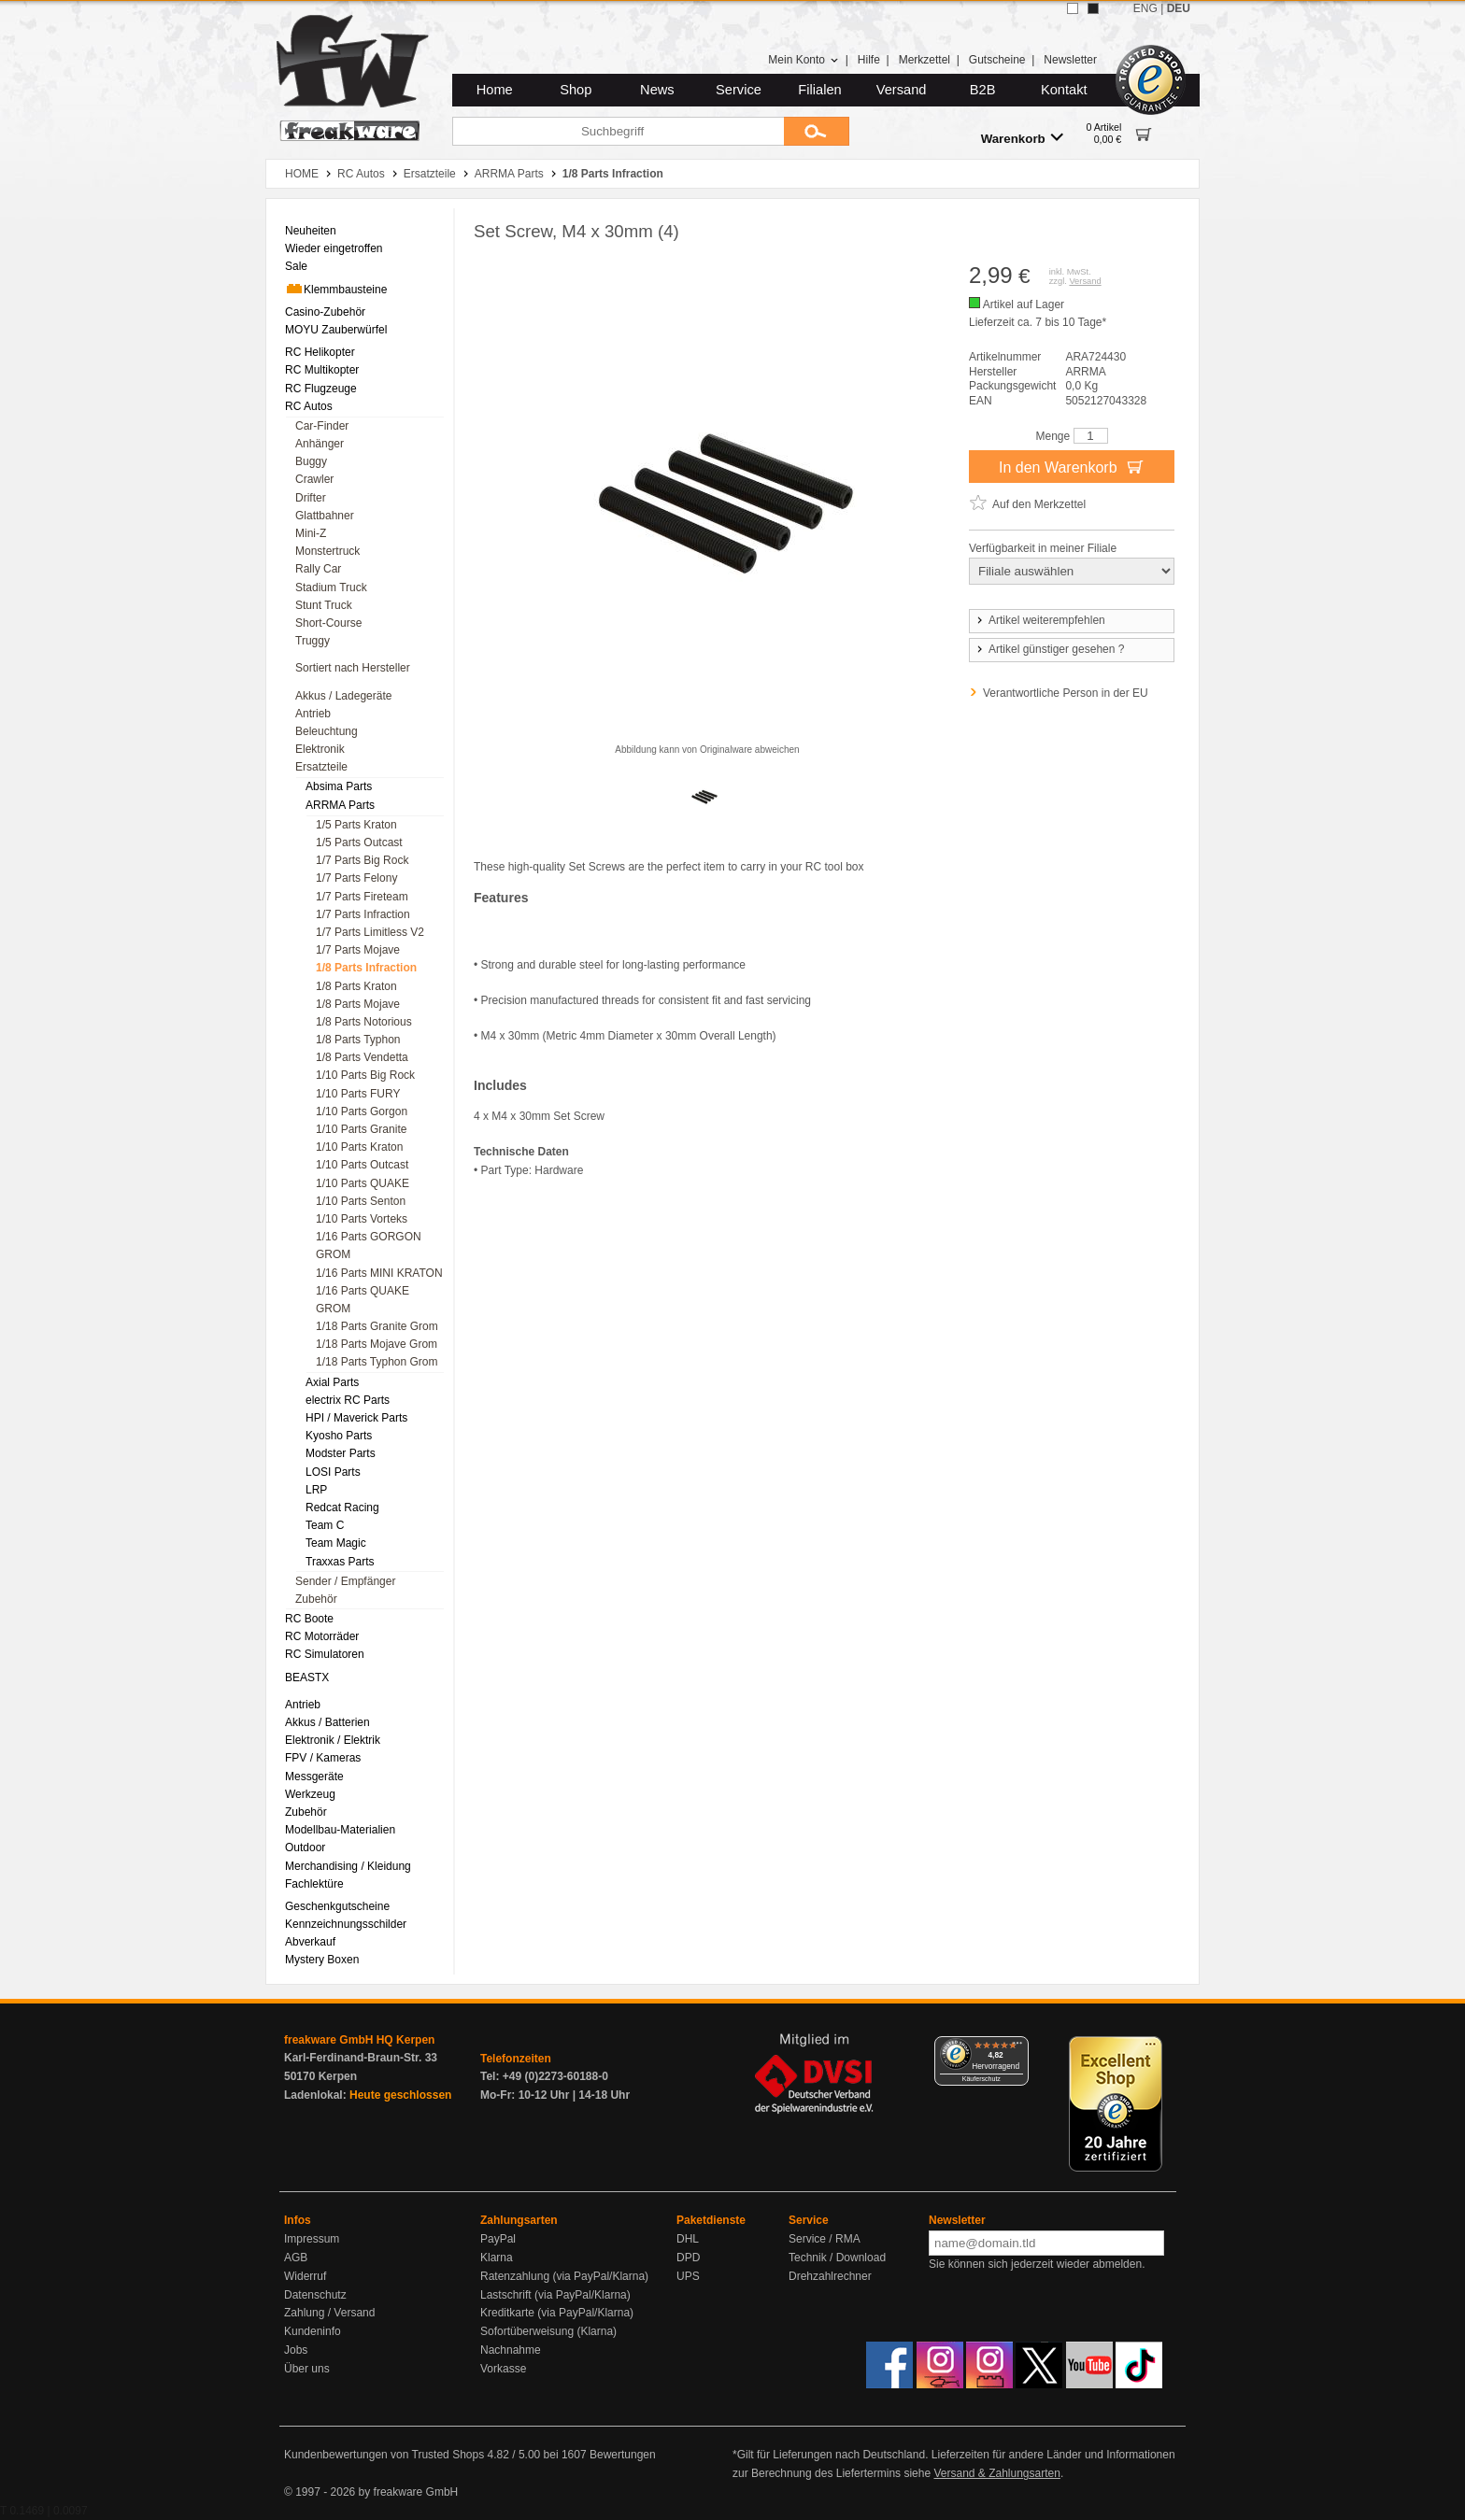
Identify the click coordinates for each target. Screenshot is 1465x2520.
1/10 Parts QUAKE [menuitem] (362, 1183)
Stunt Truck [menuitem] (323, 605)
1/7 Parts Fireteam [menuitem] (362, 896)
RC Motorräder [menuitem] (322, 1636)
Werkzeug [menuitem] (310, 1794)
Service (738, 89)
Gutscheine (997, 59)
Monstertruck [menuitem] (327, 551)
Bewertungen (623, 2454)
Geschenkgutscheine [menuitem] (337, 1906)
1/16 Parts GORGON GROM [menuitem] (368, 1245)
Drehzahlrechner (830, 2276)
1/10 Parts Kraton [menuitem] (359, 1147)
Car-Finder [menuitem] (321, 425)
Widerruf (305, 2276)
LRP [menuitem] (316, 1489)
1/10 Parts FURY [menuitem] (358, 1093)
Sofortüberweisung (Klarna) (548, 2331)
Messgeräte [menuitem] (314, 1776)
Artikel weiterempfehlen (1039, 620)
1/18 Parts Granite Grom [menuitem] (377, 1326)
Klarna (496, 2257)
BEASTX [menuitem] (307, 1677)
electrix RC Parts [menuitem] (348, 1400)
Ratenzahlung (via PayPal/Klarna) (564, 2276)
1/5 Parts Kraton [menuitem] (356, 824)
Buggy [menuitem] (311, 461)
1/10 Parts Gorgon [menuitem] (361, 1111)
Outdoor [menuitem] (305, 1847)
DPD (688, 2257)
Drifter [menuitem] (310, 497)
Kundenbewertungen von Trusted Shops (384, 2454)
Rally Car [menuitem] (318, 568)
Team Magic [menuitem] (336, 1543)
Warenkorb (1022, 138)
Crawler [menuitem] (314, 479)
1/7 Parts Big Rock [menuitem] (362, 860)
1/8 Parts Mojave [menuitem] (358, 1004)
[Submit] (816, 131)
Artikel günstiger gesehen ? (1049, 649)
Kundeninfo (312, 2331)
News (657, 89)
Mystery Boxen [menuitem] (322, 1959)
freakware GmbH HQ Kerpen (359, 2039)
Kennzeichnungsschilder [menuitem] (345, 1924)
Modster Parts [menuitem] (341, 1453)
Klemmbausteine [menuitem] (336, 288)
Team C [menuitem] (325, 1525)
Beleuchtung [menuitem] (326, 731)
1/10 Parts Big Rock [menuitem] (365, 1075)
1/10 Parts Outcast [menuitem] (362, 1164)
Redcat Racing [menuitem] (342, 1507)
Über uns (307, 2368)
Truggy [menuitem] (312, 640)
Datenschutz (315, 2294)
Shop (575, 89)
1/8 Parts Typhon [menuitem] (358, 1039)
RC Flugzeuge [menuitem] (321, 388)
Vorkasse (503, 2368)
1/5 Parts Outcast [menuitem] (359, 842)
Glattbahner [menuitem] (324, 515)
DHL (687, 2238)
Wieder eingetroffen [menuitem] (334, 248)
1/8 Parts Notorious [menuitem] (364, 1021)
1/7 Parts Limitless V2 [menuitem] (370, 932)
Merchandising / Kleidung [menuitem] (348, 1866)
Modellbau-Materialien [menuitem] (340, 1829)
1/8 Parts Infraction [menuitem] (366, 967)
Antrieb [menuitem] (313, 713)
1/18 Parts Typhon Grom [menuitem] (377, 1361)
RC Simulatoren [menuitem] (324, 1654)
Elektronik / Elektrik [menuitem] (332, 1740)
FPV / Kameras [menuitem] (323, 1757)
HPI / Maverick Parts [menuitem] (356, 1417)
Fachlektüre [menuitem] (314, 1883)
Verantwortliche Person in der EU (1065, 693)
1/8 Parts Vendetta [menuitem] (362, 1057)
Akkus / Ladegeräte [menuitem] (343, 695)
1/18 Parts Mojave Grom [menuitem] (376, 1344)
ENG (1145, 8)
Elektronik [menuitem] (320, 749)
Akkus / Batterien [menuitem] (327, 1722)
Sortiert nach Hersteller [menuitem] (352, 667)
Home (494, 89)
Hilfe (869, 59)
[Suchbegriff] (618, 131)
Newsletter (1070, 59)
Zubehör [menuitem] (316, 1599)
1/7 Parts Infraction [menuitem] (363, 914)
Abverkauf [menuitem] (310, 1941)
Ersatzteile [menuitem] (321, 766)
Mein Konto (803, 59)
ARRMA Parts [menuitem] (340, 805)
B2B (983, 89)
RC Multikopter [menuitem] (322, 369)
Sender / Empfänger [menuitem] (345, 1581)
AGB (295, 2257)
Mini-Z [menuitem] (310, 533)
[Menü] (1017, 2047)
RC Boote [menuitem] (309, 1618)
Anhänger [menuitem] (319, 443)
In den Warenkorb (1072, 466)
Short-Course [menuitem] (328, 623)
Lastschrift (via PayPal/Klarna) (555, 2294)
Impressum (311, 2238)
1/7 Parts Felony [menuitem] (356, 878)
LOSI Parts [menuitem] (333, 1472)
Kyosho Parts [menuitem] (339, 1435)
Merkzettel (924, 59)
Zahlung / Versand (329, 2312)
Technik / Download (837, 2257)
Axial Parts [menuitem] (332, 1382)
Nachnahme (510, 2350)
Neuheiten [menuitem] (310, 230)
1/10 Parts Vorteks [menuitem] (361, 1218)
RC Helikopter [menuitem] (320, 352)
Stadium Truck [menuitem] (331, 587)
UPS (688, 2276)
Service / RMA (825, 2238)
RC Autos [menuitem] (309, 406)
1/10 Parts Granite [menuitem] (361, 1129)
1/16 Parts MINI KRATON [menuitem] (379, 1273)
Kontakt (1064, 89)
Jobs (295, 2350)
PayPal (498, 2238)
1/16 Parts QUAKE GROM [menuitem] (362, 1299)
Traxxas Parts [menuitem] (340, 1561)
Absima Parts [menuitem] (339, 786)
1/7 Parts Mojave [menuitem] (358, 949)
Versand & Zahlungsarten (996, 2473)
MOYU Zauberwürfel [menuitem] (336, 329)
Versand (901, 89)
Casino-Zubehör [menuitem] (325, 312)
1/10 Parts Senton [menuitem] (360, 1201)
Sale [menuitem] (296, 266)
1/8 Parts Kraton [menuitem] (356, 986)
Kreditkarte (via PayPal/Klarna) (556, 2312)
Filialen (819, 89)
